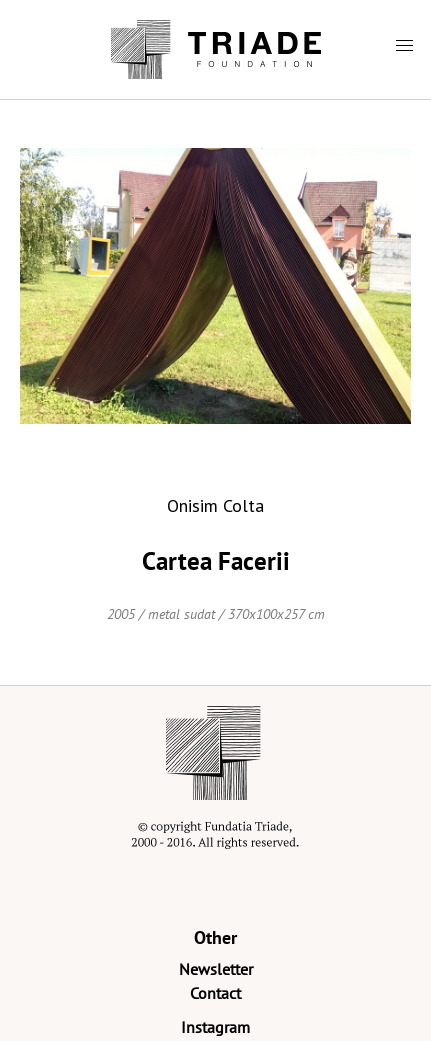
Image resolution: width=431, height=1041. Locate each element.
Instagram (215, 1027)
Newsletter (216, 969)
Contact (215, 993)
